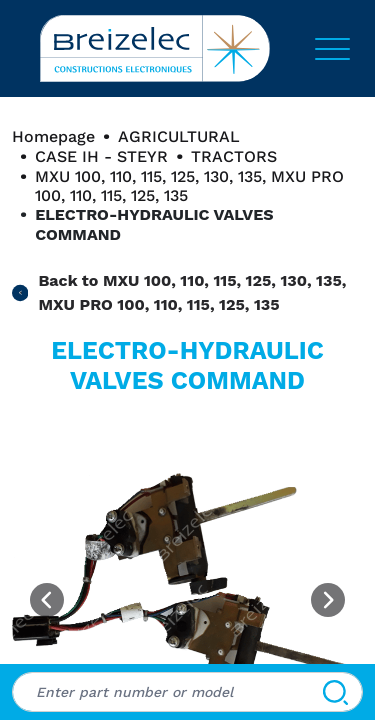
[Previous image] (47, 600)
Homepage (53, 136)
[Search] (335, 692)
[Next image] (328, 600)
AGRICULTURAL (179, 136)
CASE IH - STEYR (101, 156)
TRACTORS (234, 156)
